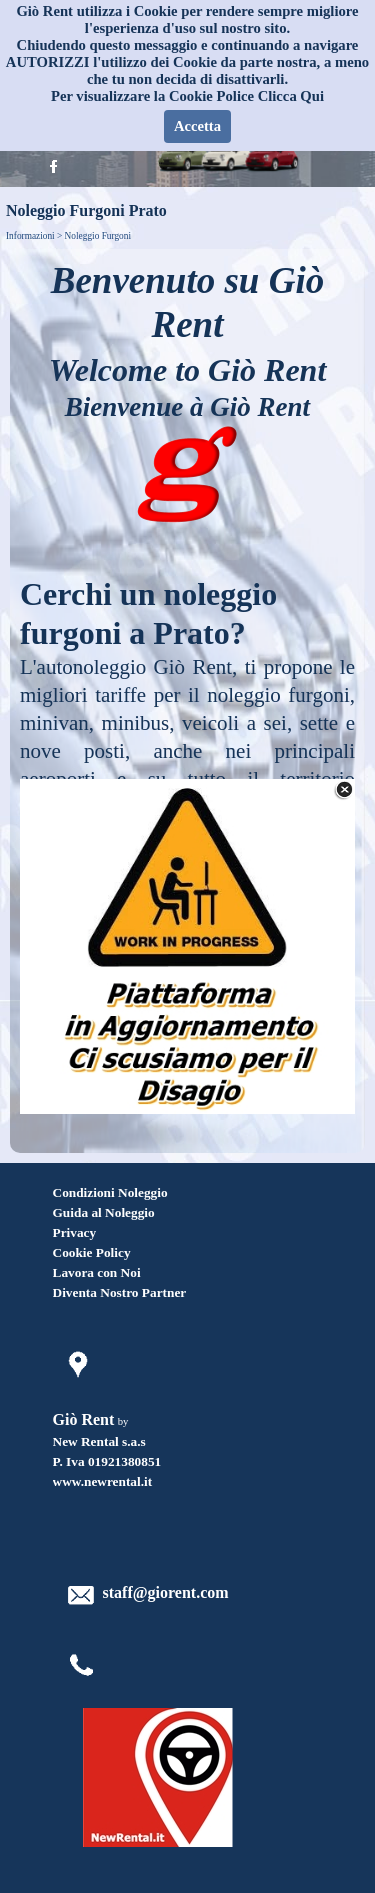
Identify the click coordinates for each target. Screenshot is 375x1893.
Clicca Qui (291, 96)
